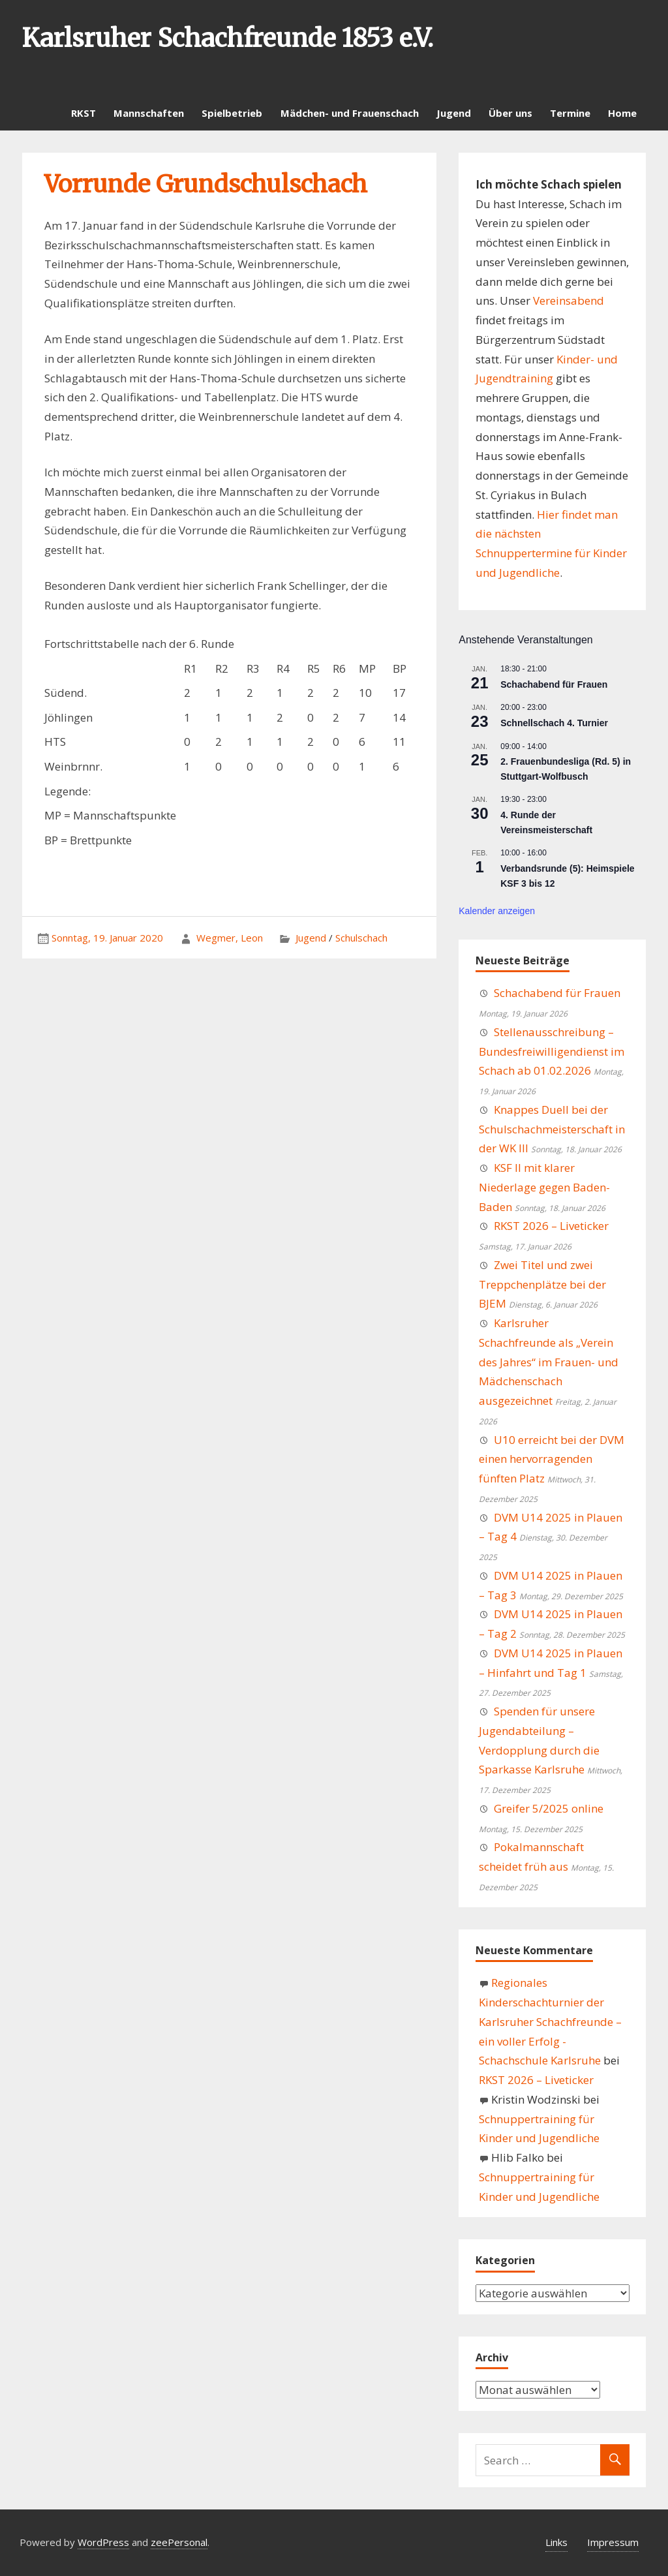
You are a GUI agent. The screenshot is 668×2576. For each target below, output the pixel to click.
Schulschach (361, 937)
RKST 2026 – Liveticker (551, 1225)
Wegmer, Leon (229, 937)
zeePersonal (179, 2542)
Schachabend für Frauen (553, 684)
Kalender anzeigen (497, 911)
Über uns (510, 112)
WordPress (103, 2542)
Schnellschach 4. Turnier (554, 723)
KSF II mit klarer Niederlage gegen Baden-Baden (544, 1187)
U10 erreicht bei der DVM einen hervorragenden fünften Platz (551, 1459)
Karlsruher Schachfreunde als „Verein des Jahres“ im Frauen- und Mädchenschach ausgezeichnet (548, 1361)
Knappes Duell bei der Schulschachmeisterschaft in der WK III (552, 1129)
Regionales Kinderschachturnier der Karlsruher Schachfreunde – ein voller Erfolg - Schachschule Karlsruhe (550, 2021)
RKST (83, 112)
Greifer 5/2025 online (548, 1808)
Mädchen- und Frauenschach (350, 112)
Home (622, 112)
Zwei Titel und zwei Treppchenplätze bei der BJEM (542, 1284)
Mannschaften (149, 112)
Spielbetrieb (232, 112)
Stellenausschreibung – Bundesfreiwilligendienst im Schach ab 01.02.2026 (551, 1051)
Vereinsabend (568, 300)
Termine (570, 112)
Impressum (613, 2542)
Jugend (453, 112)
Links (556, 2542)
